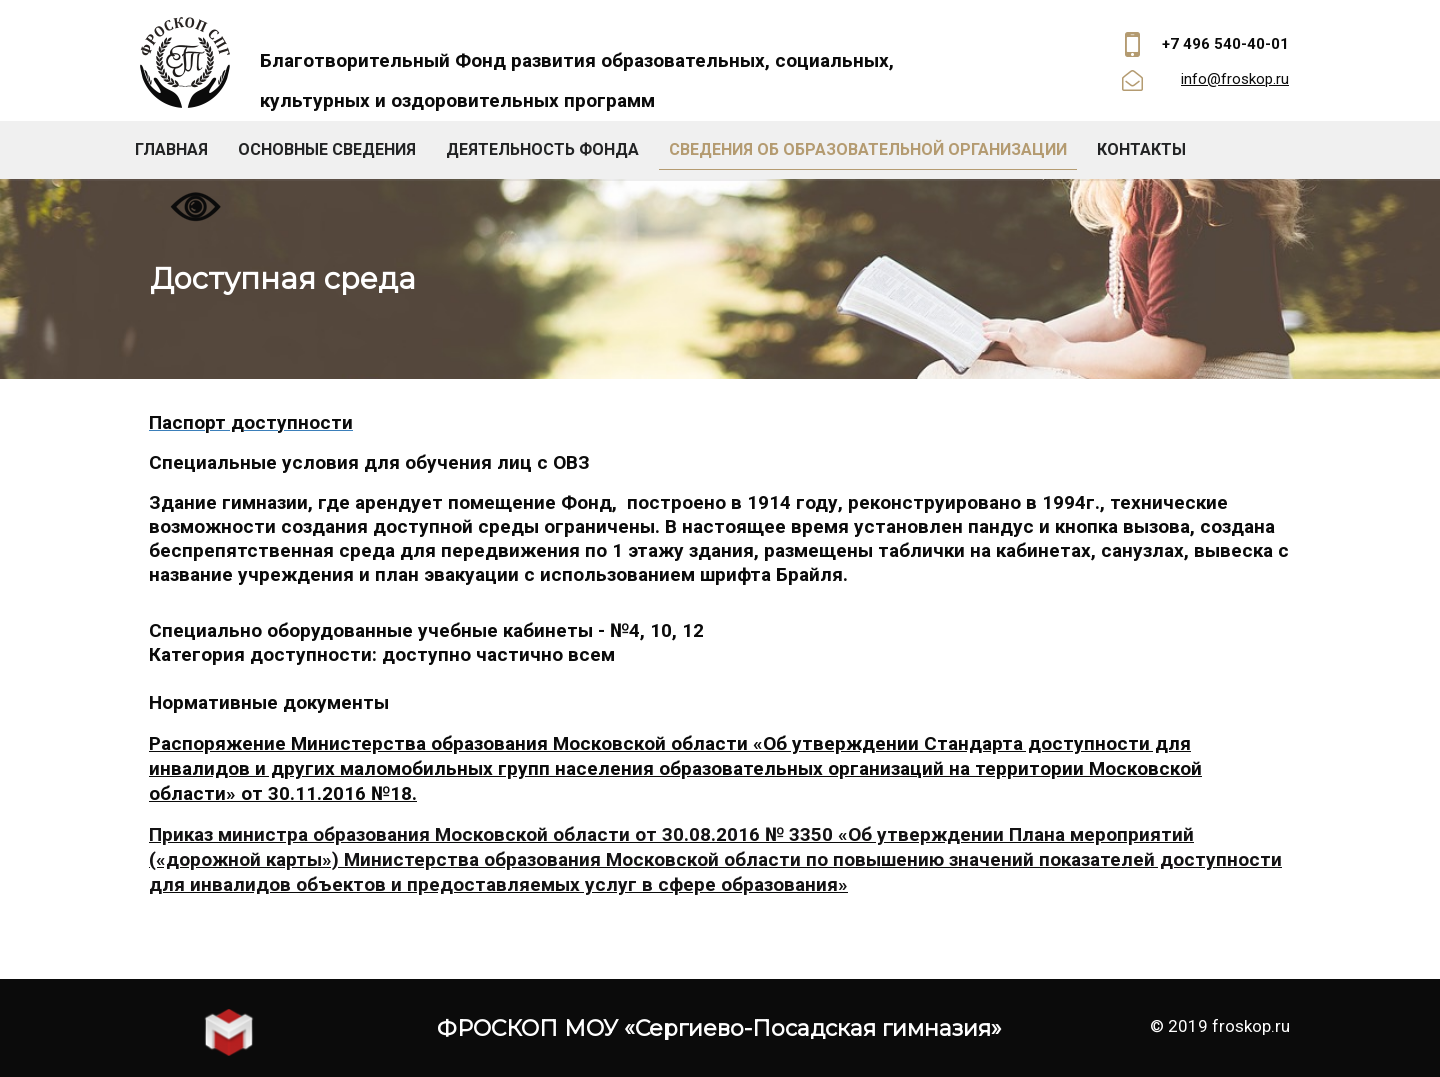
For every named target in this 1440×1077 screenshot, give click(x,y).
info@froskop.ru (1235, 79)
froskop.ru (1251, 1026)
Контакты (1141, 149)
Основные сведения (327, 149)
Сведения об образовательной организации (868, 149)
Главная (171, 149)
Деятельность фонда (542, 149)
